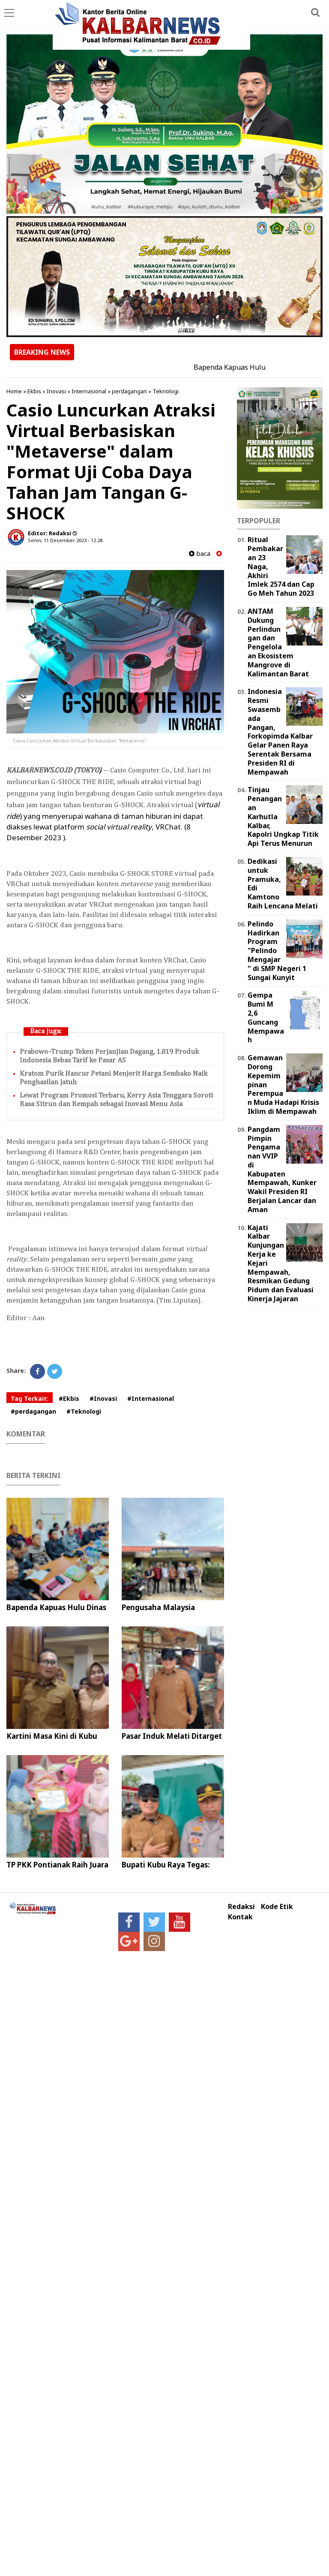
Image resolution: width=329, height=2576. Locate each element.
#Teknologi (83, 1411)
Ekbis (34, 391)
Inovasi (56, 391)
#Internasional (150, 1398)
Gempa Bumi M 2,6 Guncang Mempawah (266, 1017)
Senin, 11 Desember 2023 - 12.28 (65, 540)
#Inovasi (103, 1398)
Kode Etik (277, 1906)
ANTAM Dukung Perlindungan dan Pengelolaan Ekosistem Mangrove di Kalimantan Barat (278, 642)
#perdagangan (33, 1411)
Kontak (240, 1916)
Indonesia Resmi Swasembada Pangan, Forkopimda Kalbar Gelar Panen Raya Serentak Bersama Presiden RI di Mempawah (280, 731)
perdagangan (129, 391)
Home (14, 391)
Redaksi (241, 1906)
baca (199, 553)
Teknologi (166, 391)
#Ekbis (69, 1398)
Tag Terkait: (29, 1398)
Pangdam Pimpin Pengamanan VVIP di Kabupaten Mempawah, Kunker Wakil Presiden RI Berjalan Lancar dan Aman (282, 1169)
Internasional (89, 391)
